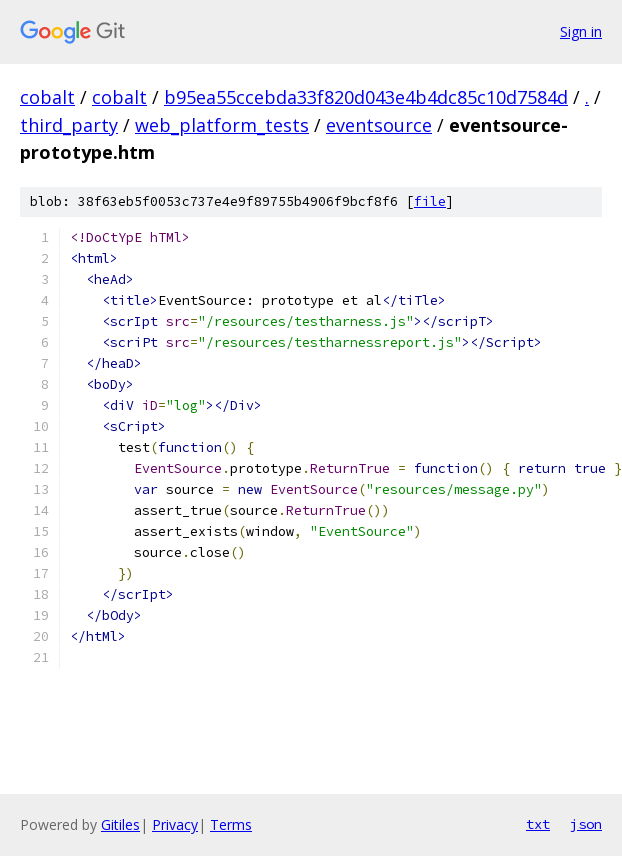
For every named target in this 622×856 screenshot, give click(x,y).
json (586, 824)
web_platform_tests (222, 125)
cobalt (47, 97)
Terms (231, 824)
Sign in (581, 31)
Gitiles (120, 824)
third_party (69, 125)
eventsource (379, 125)
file (430, 201)
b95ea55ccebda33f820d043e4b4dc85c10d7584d (366, 97)
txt (538, 824)
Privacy (175, 824)
